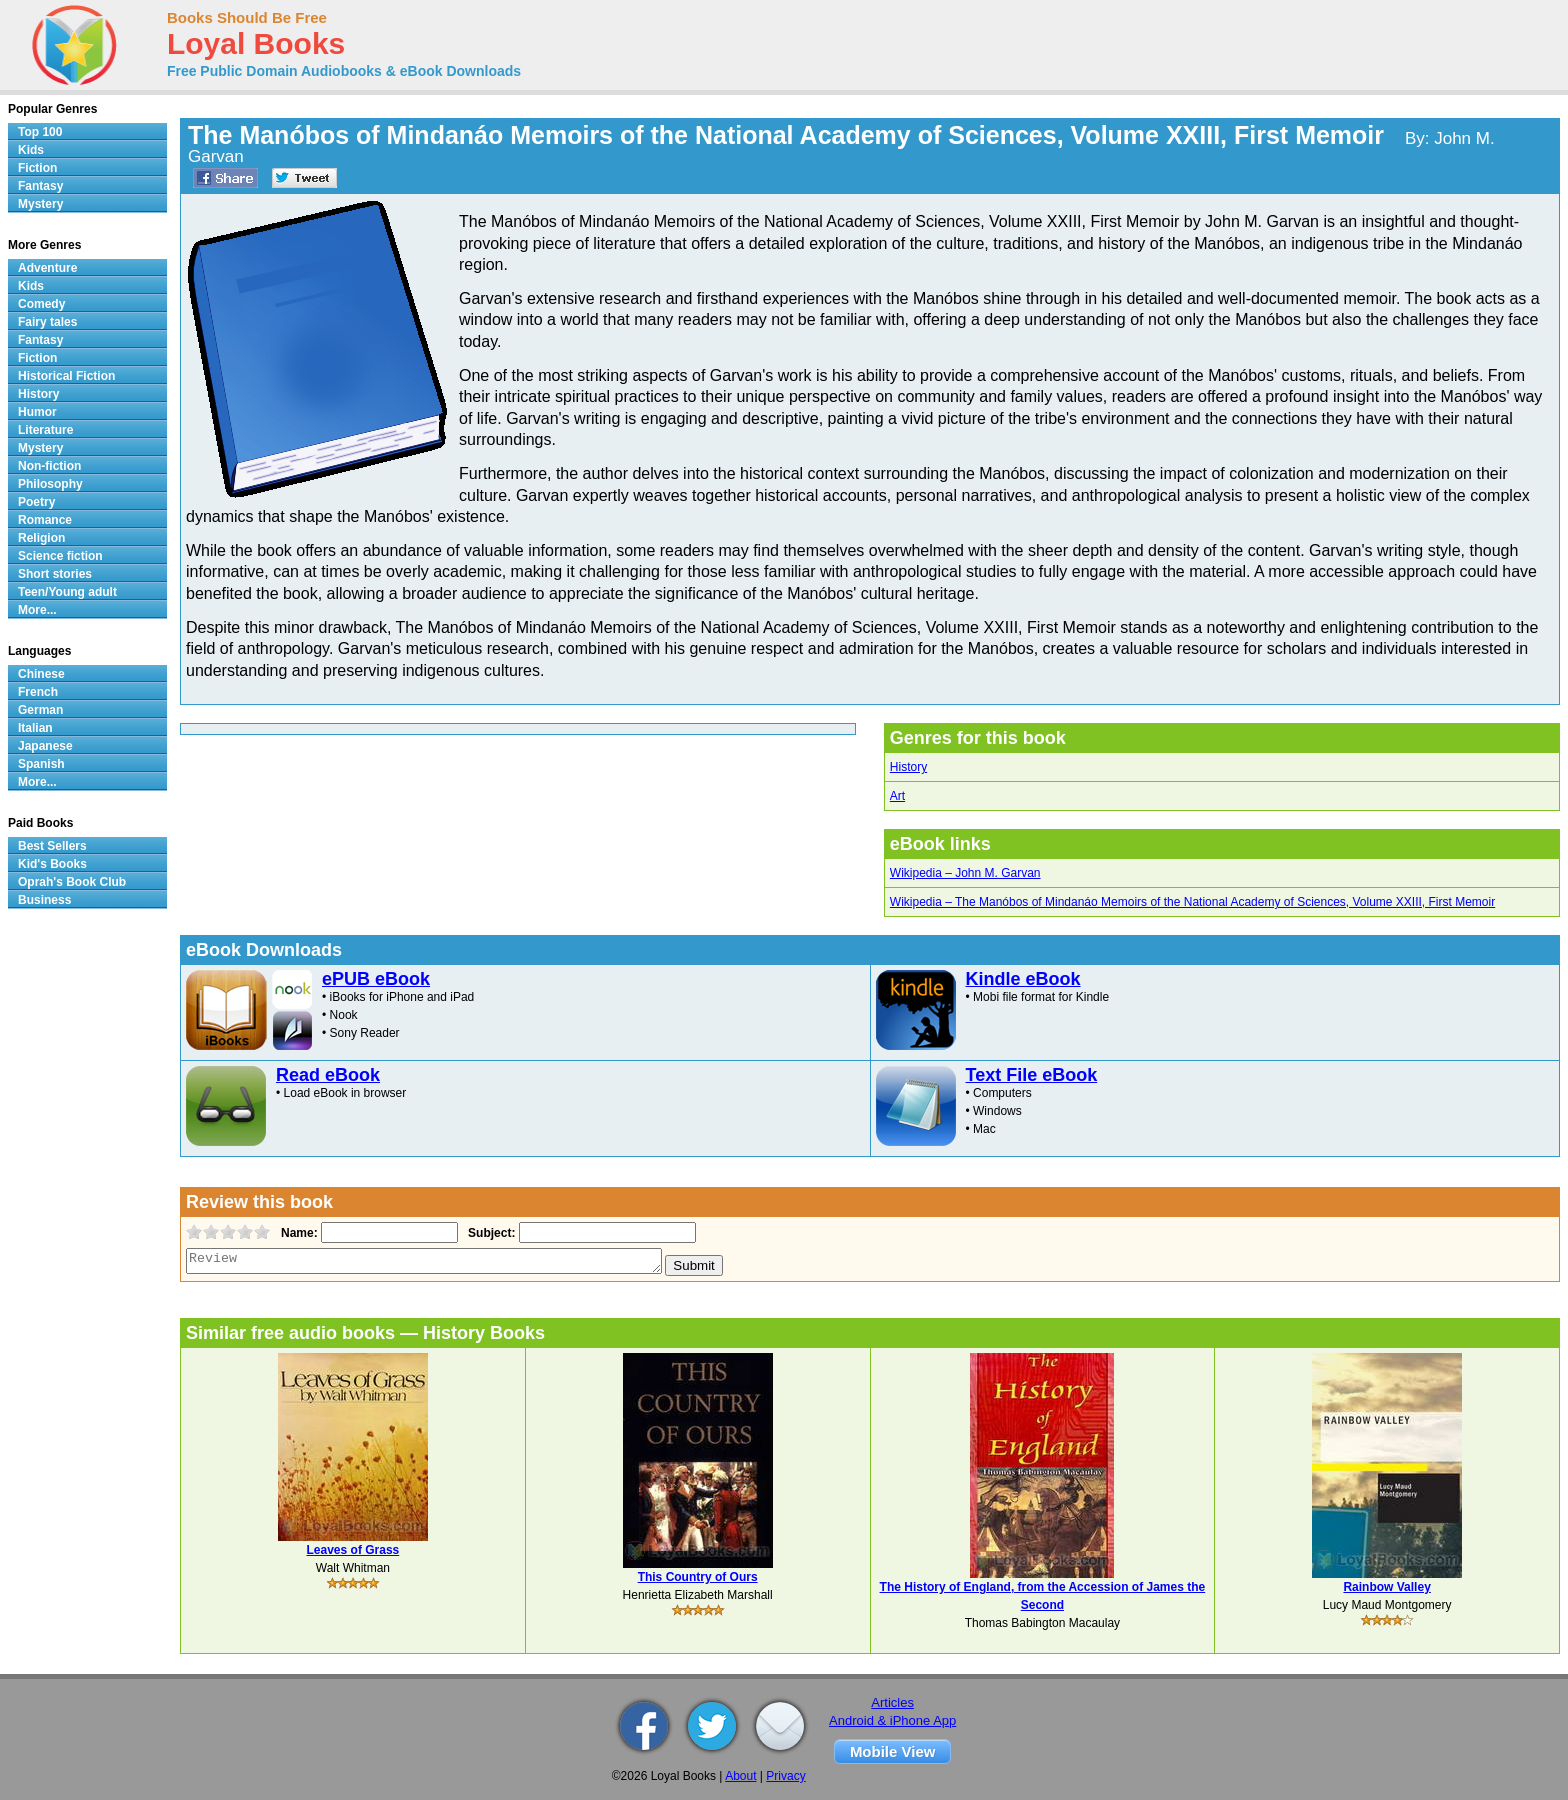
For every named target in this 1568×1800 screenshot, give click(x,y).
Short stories (55, 574)
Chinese (41, 674)
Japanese (45, 746)
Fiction (37, 168)
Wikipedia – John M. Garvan (965, 873)
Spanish (41, 764)
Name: (297, 1233)
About (740, 1776)
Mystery (40, 204)
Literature (45, 430)
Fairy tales (47, 322)
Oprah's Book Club (72, 882)
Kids (31, 150)
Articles (892, 1702)
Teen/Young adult (67, 592)
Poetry (36, 502)
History (908, 767)
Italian (35, 728)
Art (897, 796)
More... (37, 610)
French (38, 692)
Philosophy (50, 484)
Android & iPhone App (892, 1720)
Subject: (489, 1233)
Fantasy (40, 186)
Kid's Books (52, 864)
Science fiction (60, 556)
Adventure (47, 268)
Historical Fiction (66, 376)
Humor (37, 412)
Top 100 (40, 132)
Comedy (41, 304)
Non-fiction (49, 466)
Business (44, 900)
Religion (41, 538)
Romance (45, 520)
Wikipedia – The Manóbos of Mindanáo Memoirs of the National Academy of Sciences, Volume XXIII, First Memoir (1192, 902)
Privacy (785, 1776)
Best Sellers (52, 846)
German (40, 710)
